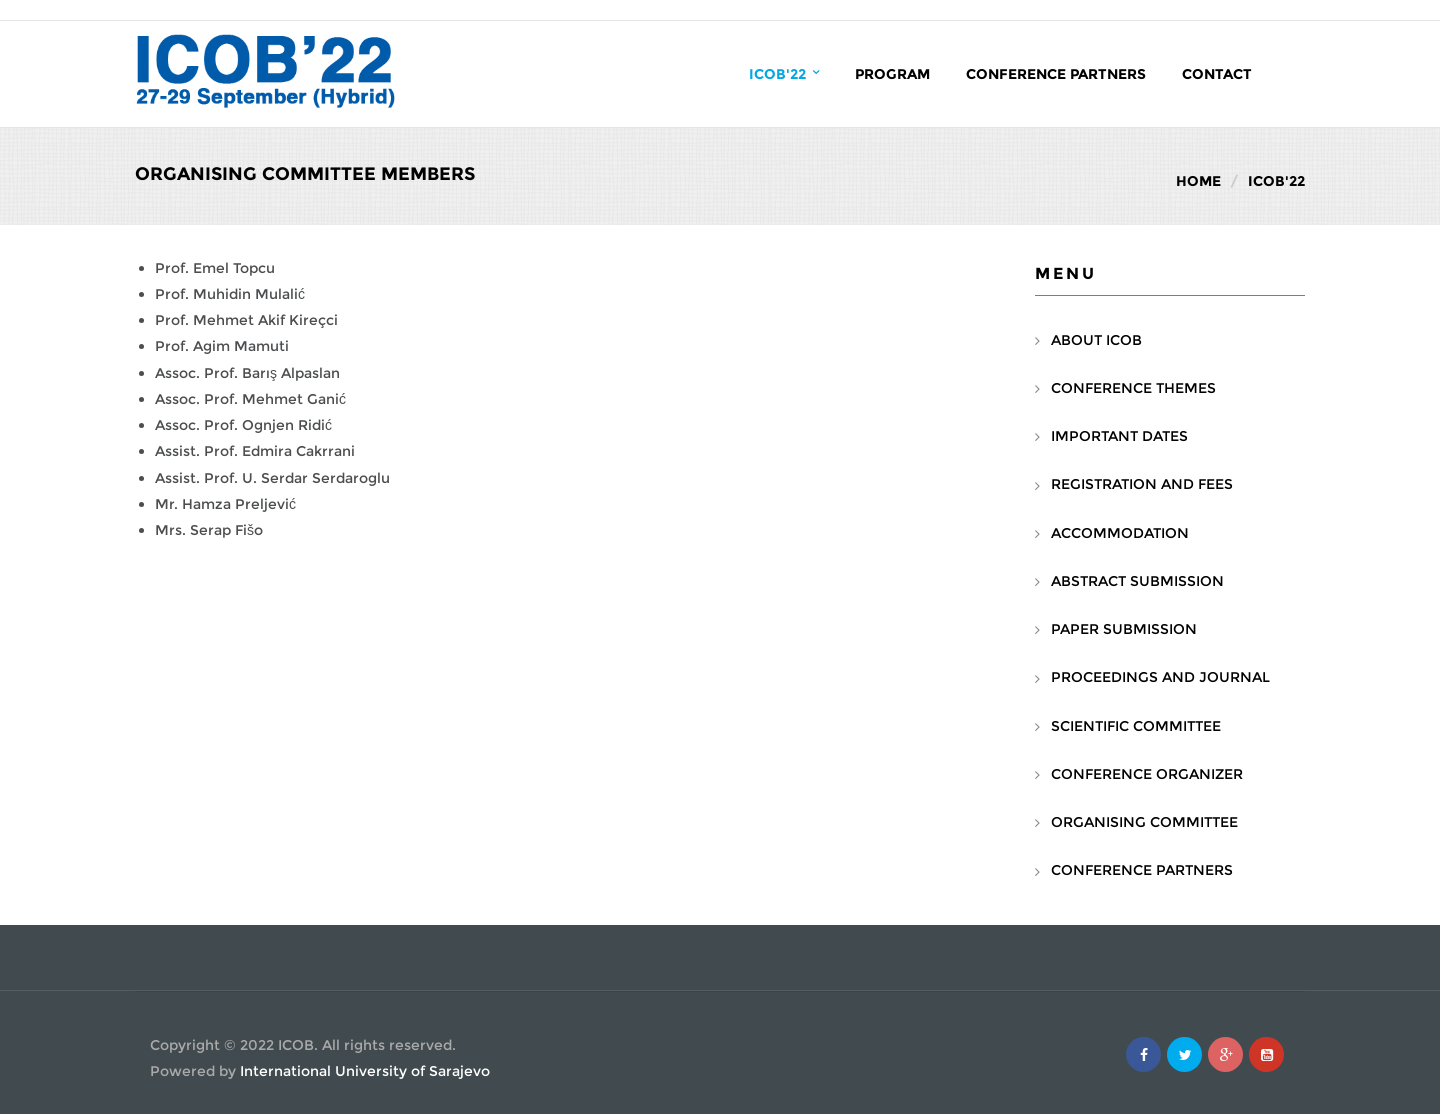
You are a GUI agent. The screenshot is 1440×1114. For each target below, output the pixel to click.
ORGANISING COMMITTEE (1144, 822)
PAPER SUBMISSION (1124, 629)
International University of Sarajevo (365, 1071)
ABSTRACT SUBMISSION (1137, 581)
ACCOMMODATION (1120, 533)
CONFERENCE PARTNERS (1142, 870)
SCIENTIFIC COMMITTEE (1136, 726)
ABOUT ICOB (1096, 340)
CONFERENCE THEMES (1133, 388)
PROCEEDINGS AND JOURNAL (1160, 677)
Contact (1217, 74)
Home (1198, 181)
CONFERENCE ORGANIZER (1147, 774)
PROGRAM (892, 74)
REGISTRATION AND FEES (1142, 484)
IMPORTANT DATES (1119, 436)
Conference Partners (1056, 74)
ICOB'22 (784, 73)
